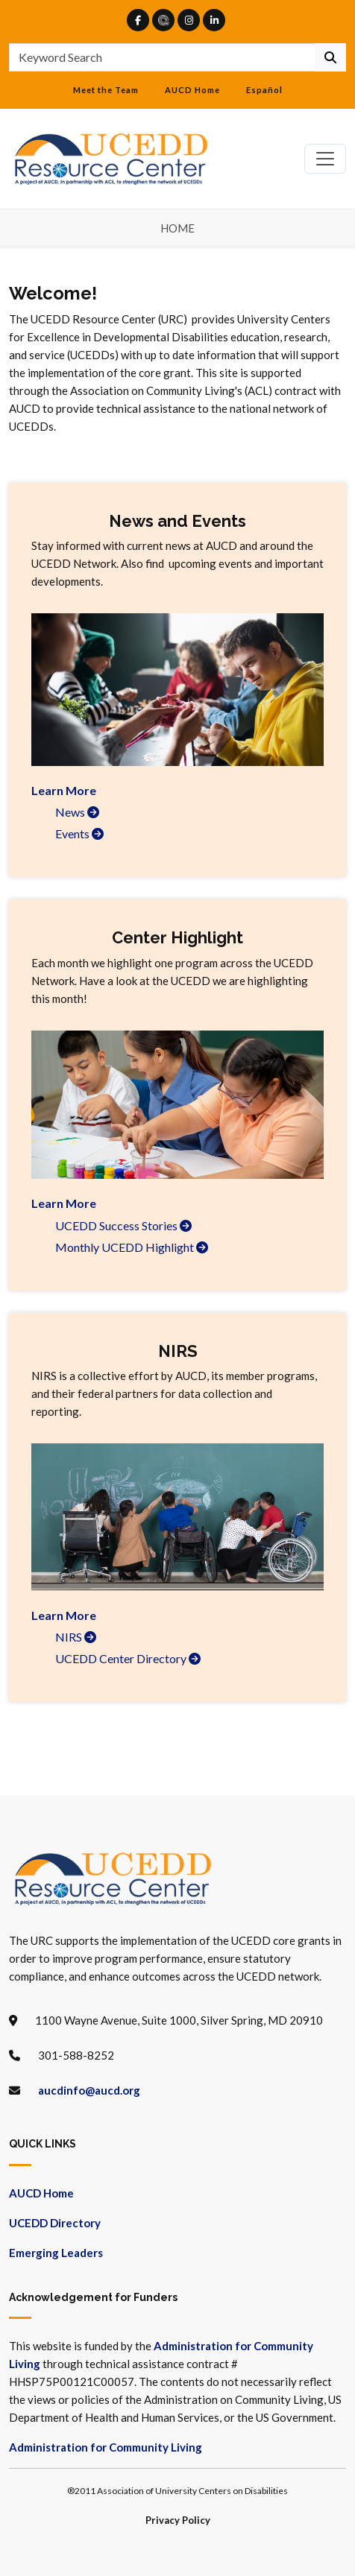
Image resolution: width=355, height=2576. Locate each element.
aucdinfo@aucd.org (89, 2090)
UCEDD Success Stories (123, 1225)
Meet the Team (106, 90)
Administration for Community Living (105, 2447)
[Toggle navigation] (325, 159)
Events (79, 833)
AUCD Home (192, 90)
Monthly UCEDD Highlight (131, 1247)
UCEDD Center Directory (128, 1658)
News (77, 812)
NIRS (75, 1637)
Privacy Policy (177, 2520)
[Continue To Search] (330, 57)
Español (264, 90)
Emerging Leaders (56, 2252)
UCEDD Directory (55, 2223)
